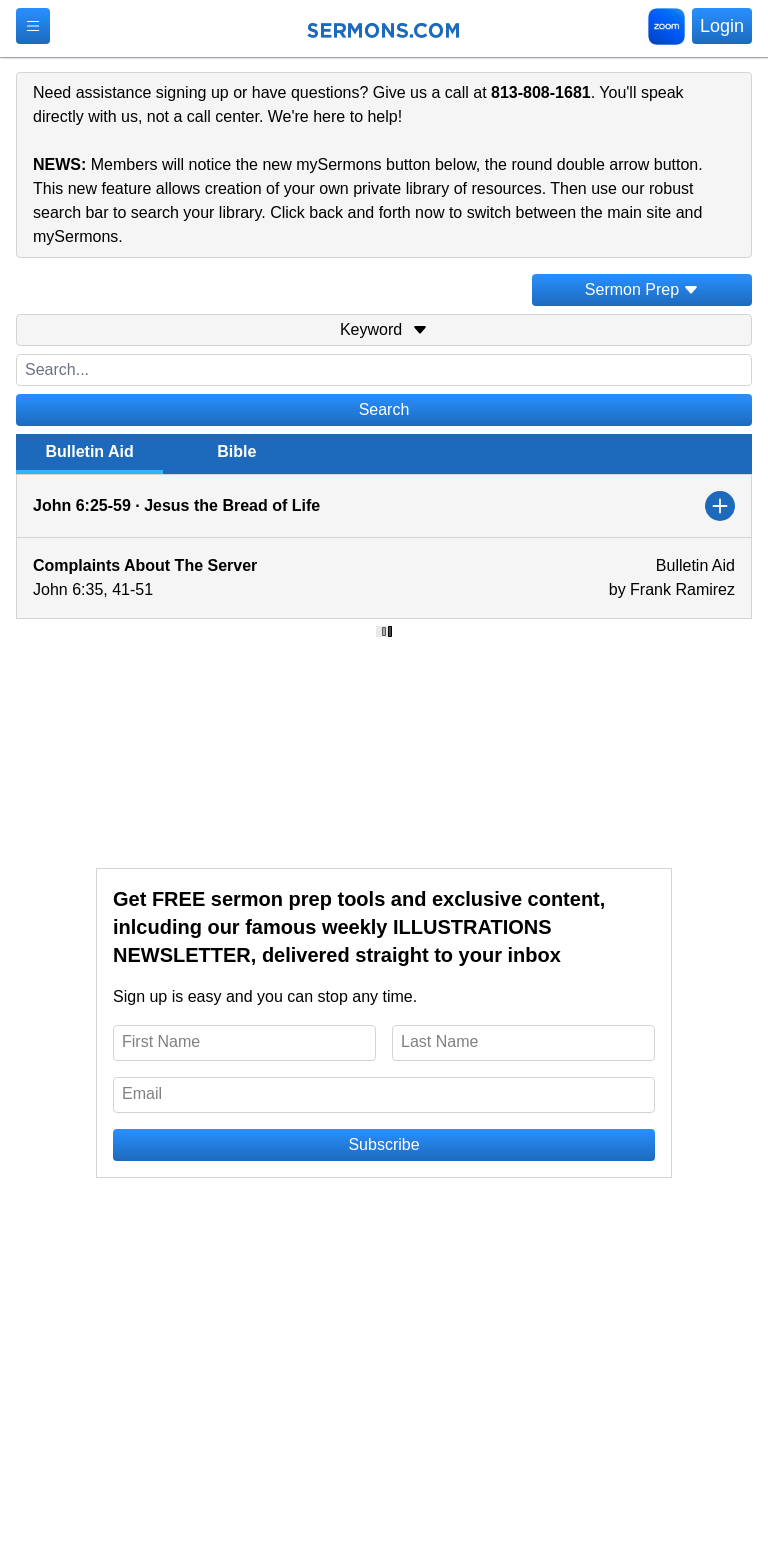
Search (384, 409)
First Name (161, 1041)
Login (722, 26)
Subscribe (383, 1144)
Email (142, 1093)
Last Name (439, 1041)
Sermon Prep (642, 289)
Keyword (384, 329)
